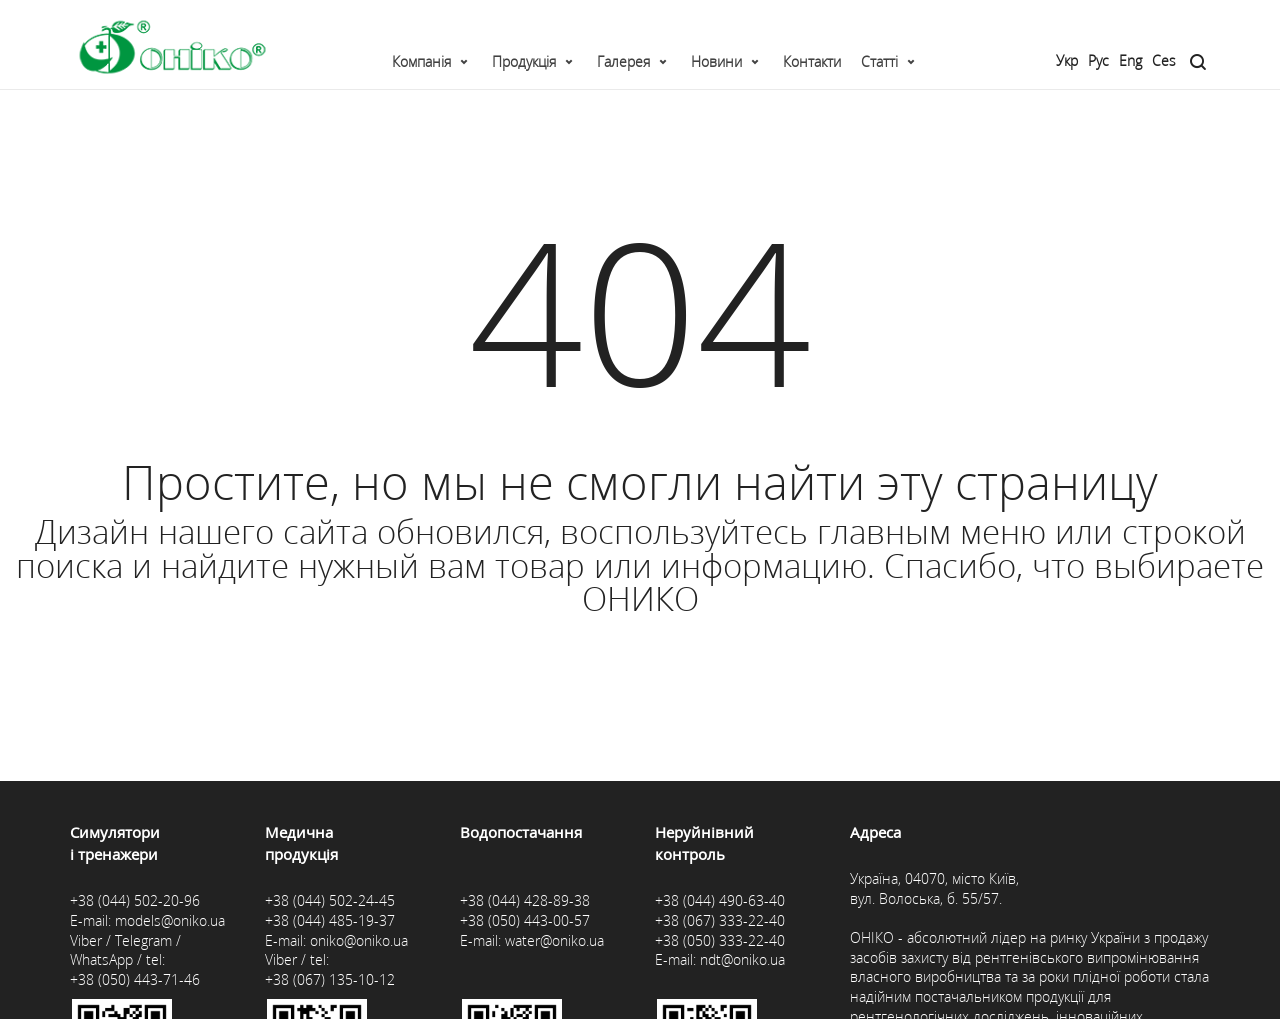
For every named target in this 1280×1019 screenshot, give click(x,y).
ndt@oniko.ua (742, 959)
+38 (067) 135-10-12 (330, 979)
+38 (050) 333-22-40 (720, 940)
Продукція (524, 61)
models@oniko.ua (170, 920)
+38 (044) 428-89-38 (525, 900)
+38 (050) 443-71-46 (135, 979)
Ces (1164, 60)
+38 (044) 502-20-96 (135, 900)
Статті (879, 61)
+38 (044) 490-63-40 (720, 900)
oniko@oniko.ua (359, 940)
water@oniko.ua (554, 940)
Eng (1130, 60)
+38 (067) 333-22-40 (720, 920)
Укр (1067, 60)
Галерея (623, 61)
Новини (716, 61)
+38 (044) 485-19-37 (330, 920)
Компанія (421, 61)
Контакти (812, 61)
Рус (1098, 60)
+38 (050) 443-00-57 (525, 920)
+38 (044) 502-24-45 (330, 900)
